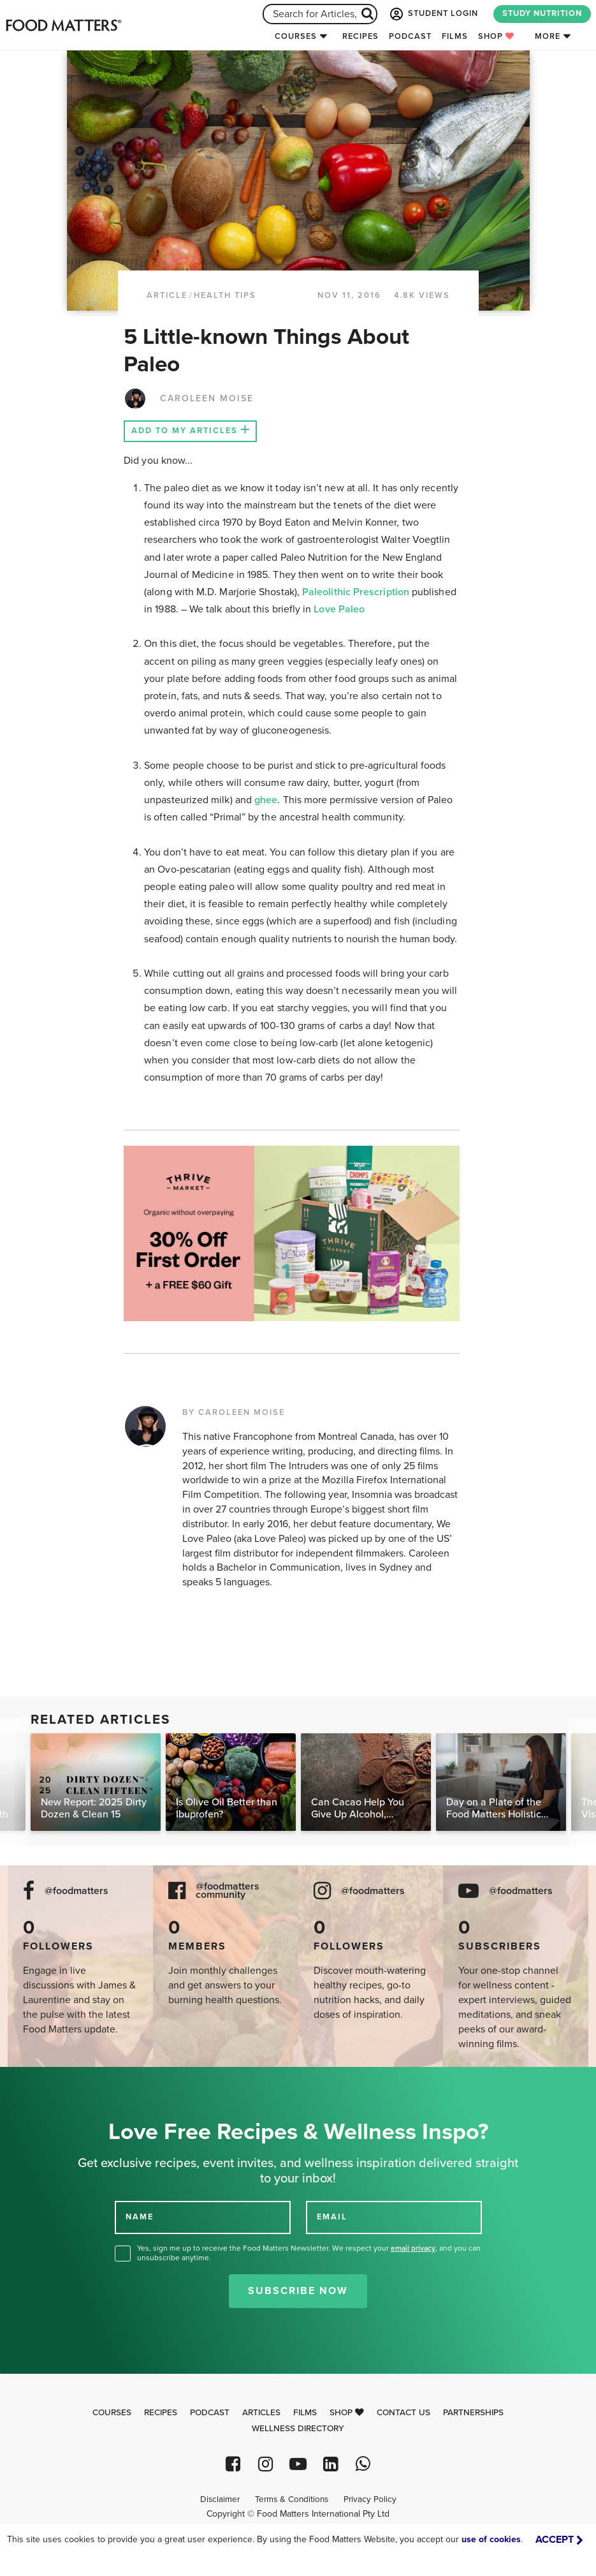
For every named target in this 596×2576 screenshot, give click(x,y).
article (167, 295)
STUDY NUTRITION (542, 13)
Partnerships (473, 2413)
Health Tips (225, 295)
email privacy (413, 2248)
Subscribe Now (298, 2290)
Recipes (360, 36)
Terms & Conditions (291, 2499)
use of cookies (491, 2539)
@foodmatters (76, 1891)
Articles (261, 2413)
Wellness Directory (298, 2429)
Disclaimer (220, 2499)
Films (455, 36)
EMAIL (332, 2217)
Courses (296, 36)
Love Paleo (339, 609)
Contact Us (403, 2413)
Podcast (410, 36)
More (547, 36)
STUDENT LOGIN (433, 14)
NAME (140, 2217)
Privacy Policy (370, 2499)
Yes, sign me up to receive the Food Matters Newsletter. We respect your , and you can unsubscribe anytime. (309, 2253)
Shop (496, 36)
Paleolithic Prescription (355, 592)
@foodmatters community (227, 1891)
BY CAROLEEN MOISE (233, 1412)
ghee (265, 800)
